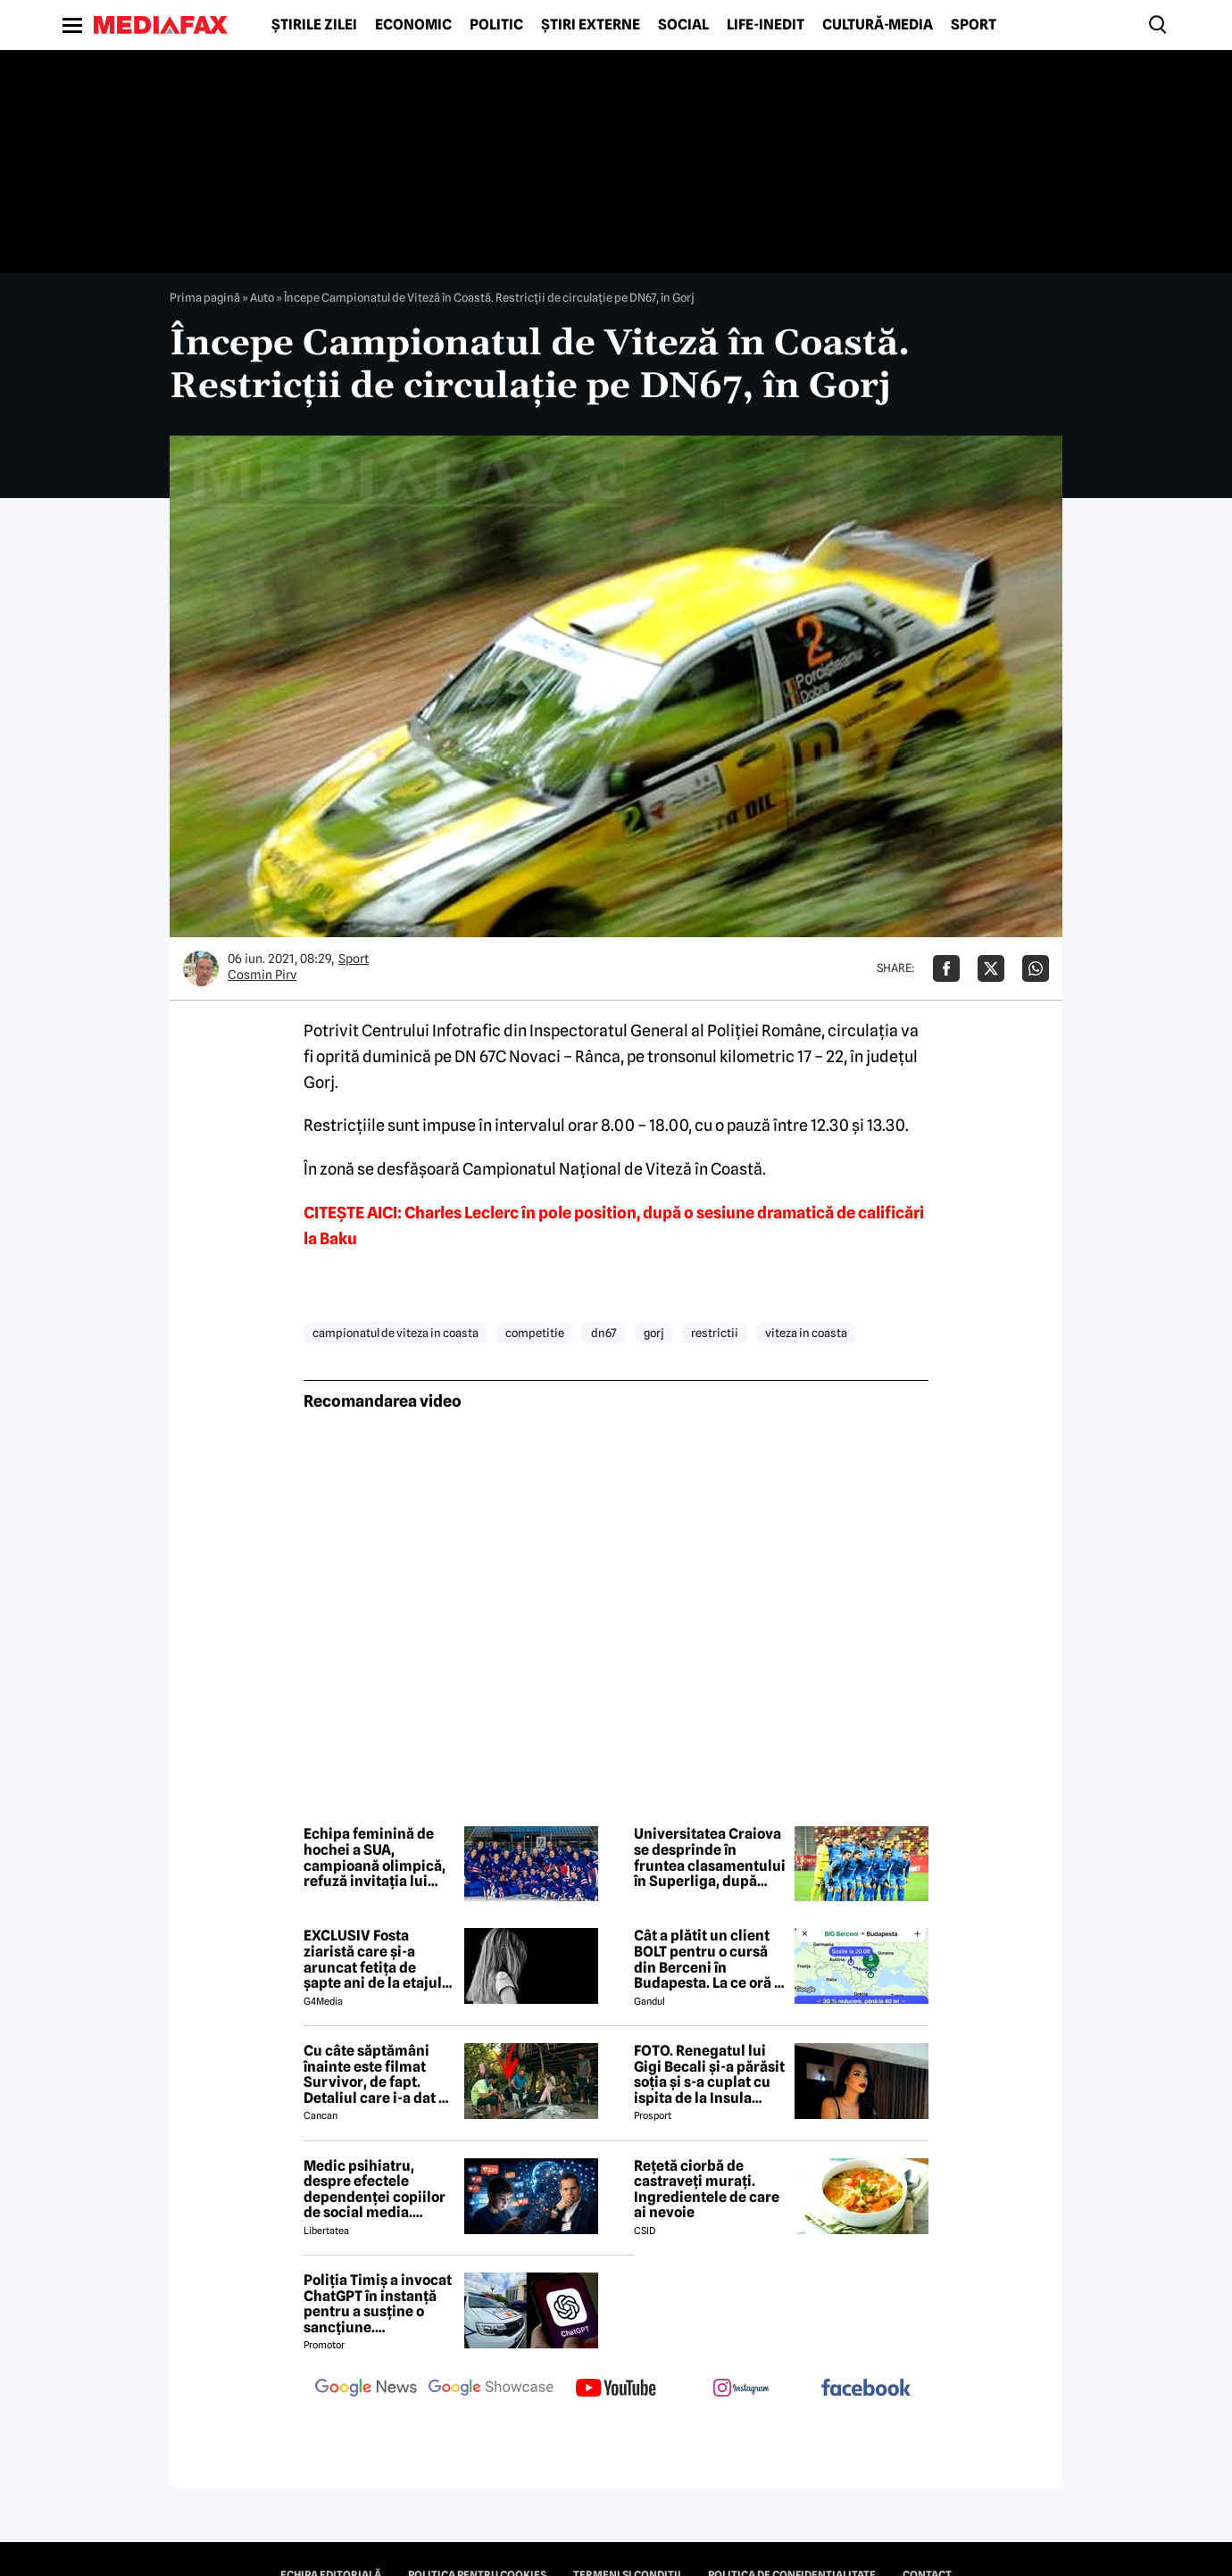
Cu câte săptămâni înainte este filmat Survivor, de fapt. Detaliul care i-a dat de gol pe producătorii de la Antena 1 (379, 2074)
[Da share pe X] (991, 968)
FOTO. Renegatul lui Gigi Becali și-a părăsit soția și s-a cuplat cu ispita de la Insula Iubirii (709, 2074)
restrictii (714, 1332)
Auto (262, 297)
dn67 (604, 1332)
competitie (534, 1332)
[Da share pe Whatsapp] (1035, 968)
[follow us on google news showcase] (491, 2389)
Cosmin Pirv (262, 975)
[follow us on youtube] (616, 2389)
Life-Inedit (765, 25)
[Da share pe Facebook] (946, 968)
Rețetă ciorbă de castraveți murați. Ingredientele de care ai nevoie (706, 2189)
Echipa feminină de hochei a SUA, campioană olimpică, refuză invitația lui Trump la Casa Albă (374, 1857)
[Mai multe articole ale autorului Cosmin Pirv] (201, 968)
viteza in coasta (806, 1332)
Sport (973, 25)
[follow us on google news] (366, 2389)
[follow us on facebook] (865, 2389)
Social (683, 25)
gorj (654, 1332)
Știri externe (590, 25)
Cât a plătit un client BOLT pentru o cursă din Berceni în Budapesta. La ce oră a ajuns (708, 1959)
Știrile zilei (314, 25)
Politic (496, 25)
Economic (413, 25)
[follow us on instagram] (740, 2389)
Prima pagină (205, 297)
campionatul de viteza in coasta (395, 1332)
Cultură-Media (877, 25)
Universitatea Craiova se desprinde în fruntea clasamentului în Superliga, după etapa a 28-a (710, 1857)
